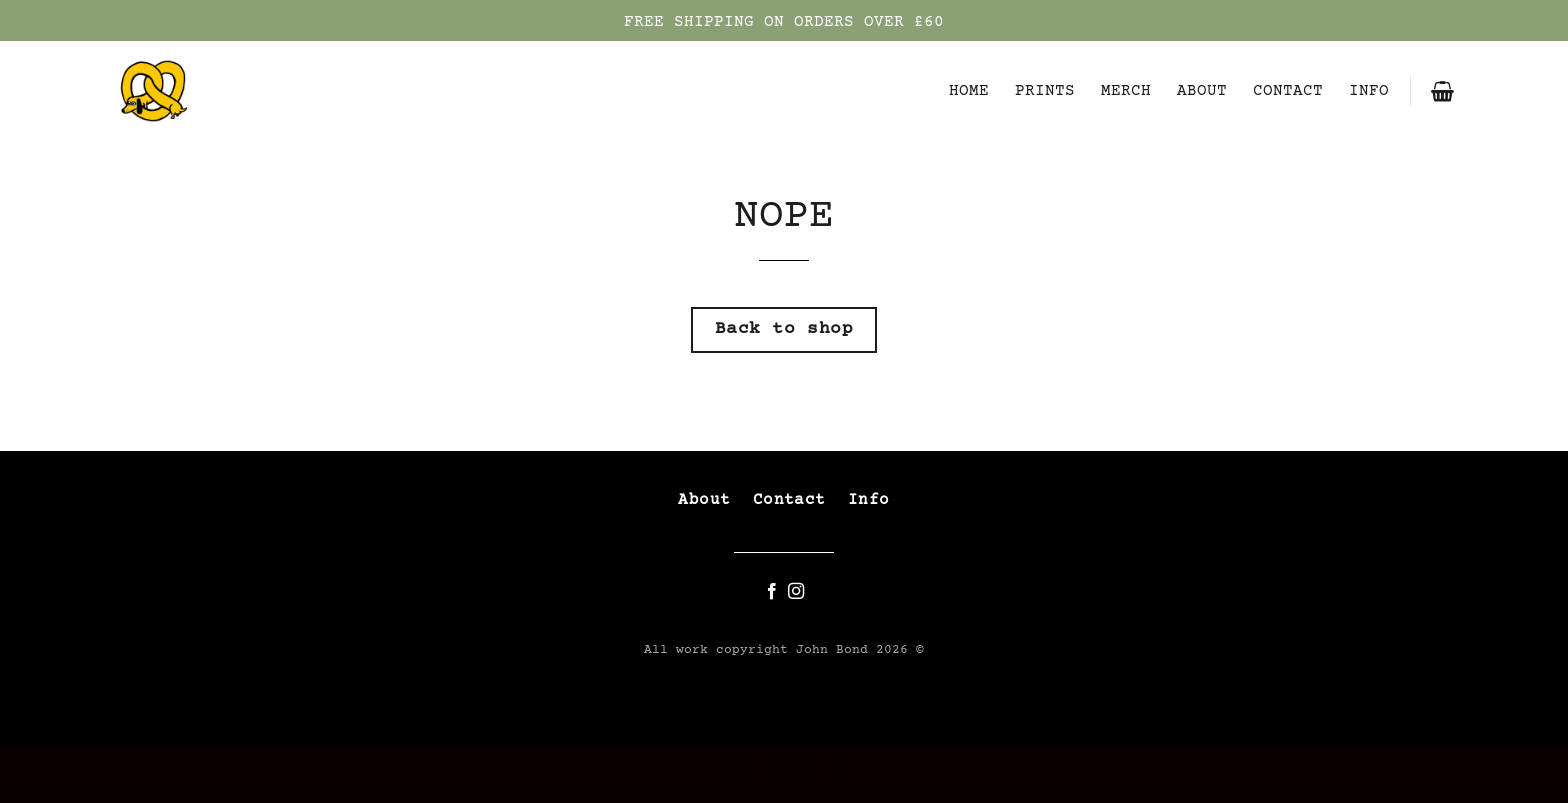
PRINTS (1045, 91)
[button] (1442, 91)
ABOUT (1202, 91)
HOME (969, 91)
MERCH (1126, 91)
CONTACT (1288, 91)
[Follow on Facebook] (772, 592)
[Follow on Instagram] (796, 592)
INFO (1369, 91)
